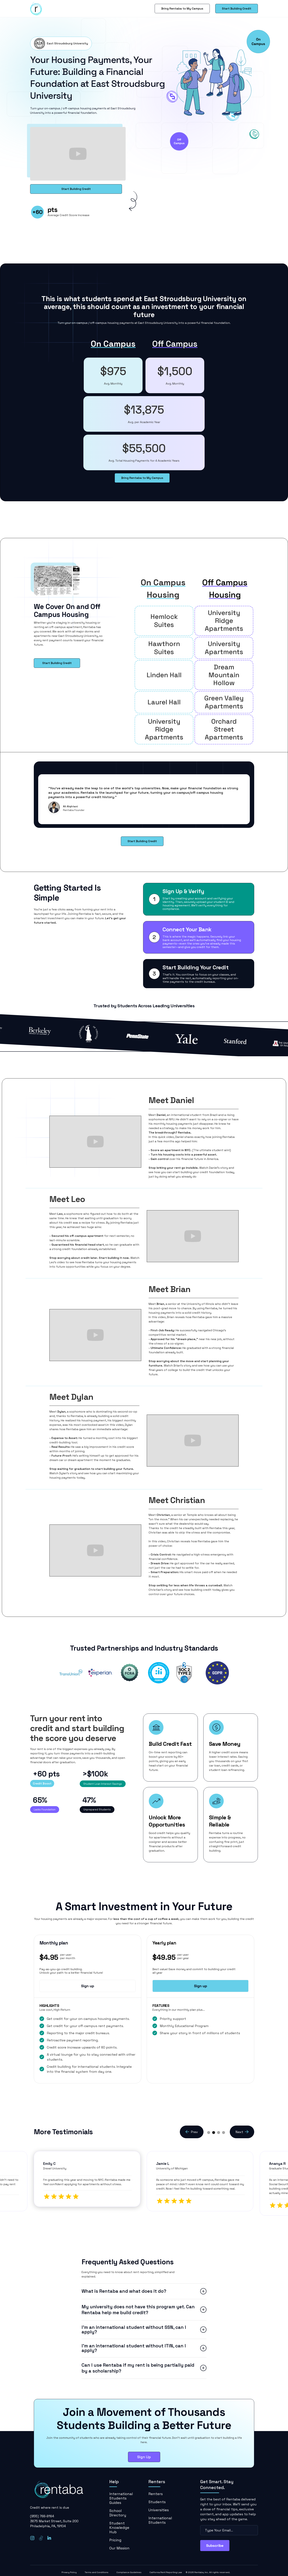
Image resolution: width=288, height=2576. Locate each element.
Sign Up (144, 2457)
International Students (160, 2520)
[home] (38, 8)
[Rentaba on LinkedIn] (49, 2538)
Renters (155, 2493)
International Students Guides (121, 2498)
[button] (192, 2132)
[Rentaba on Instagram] (32, 2538)
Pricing (115, 2540)
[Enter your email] (229, 2530)
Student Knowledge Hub (119, 2527)
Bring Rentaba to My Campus (182, 8)
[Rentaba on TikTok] (41, 2538)
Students (157, 2501)
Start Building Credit (236, 8)
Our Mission (119, 2548)
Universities (158, 2510)
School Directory (117, 2512)
